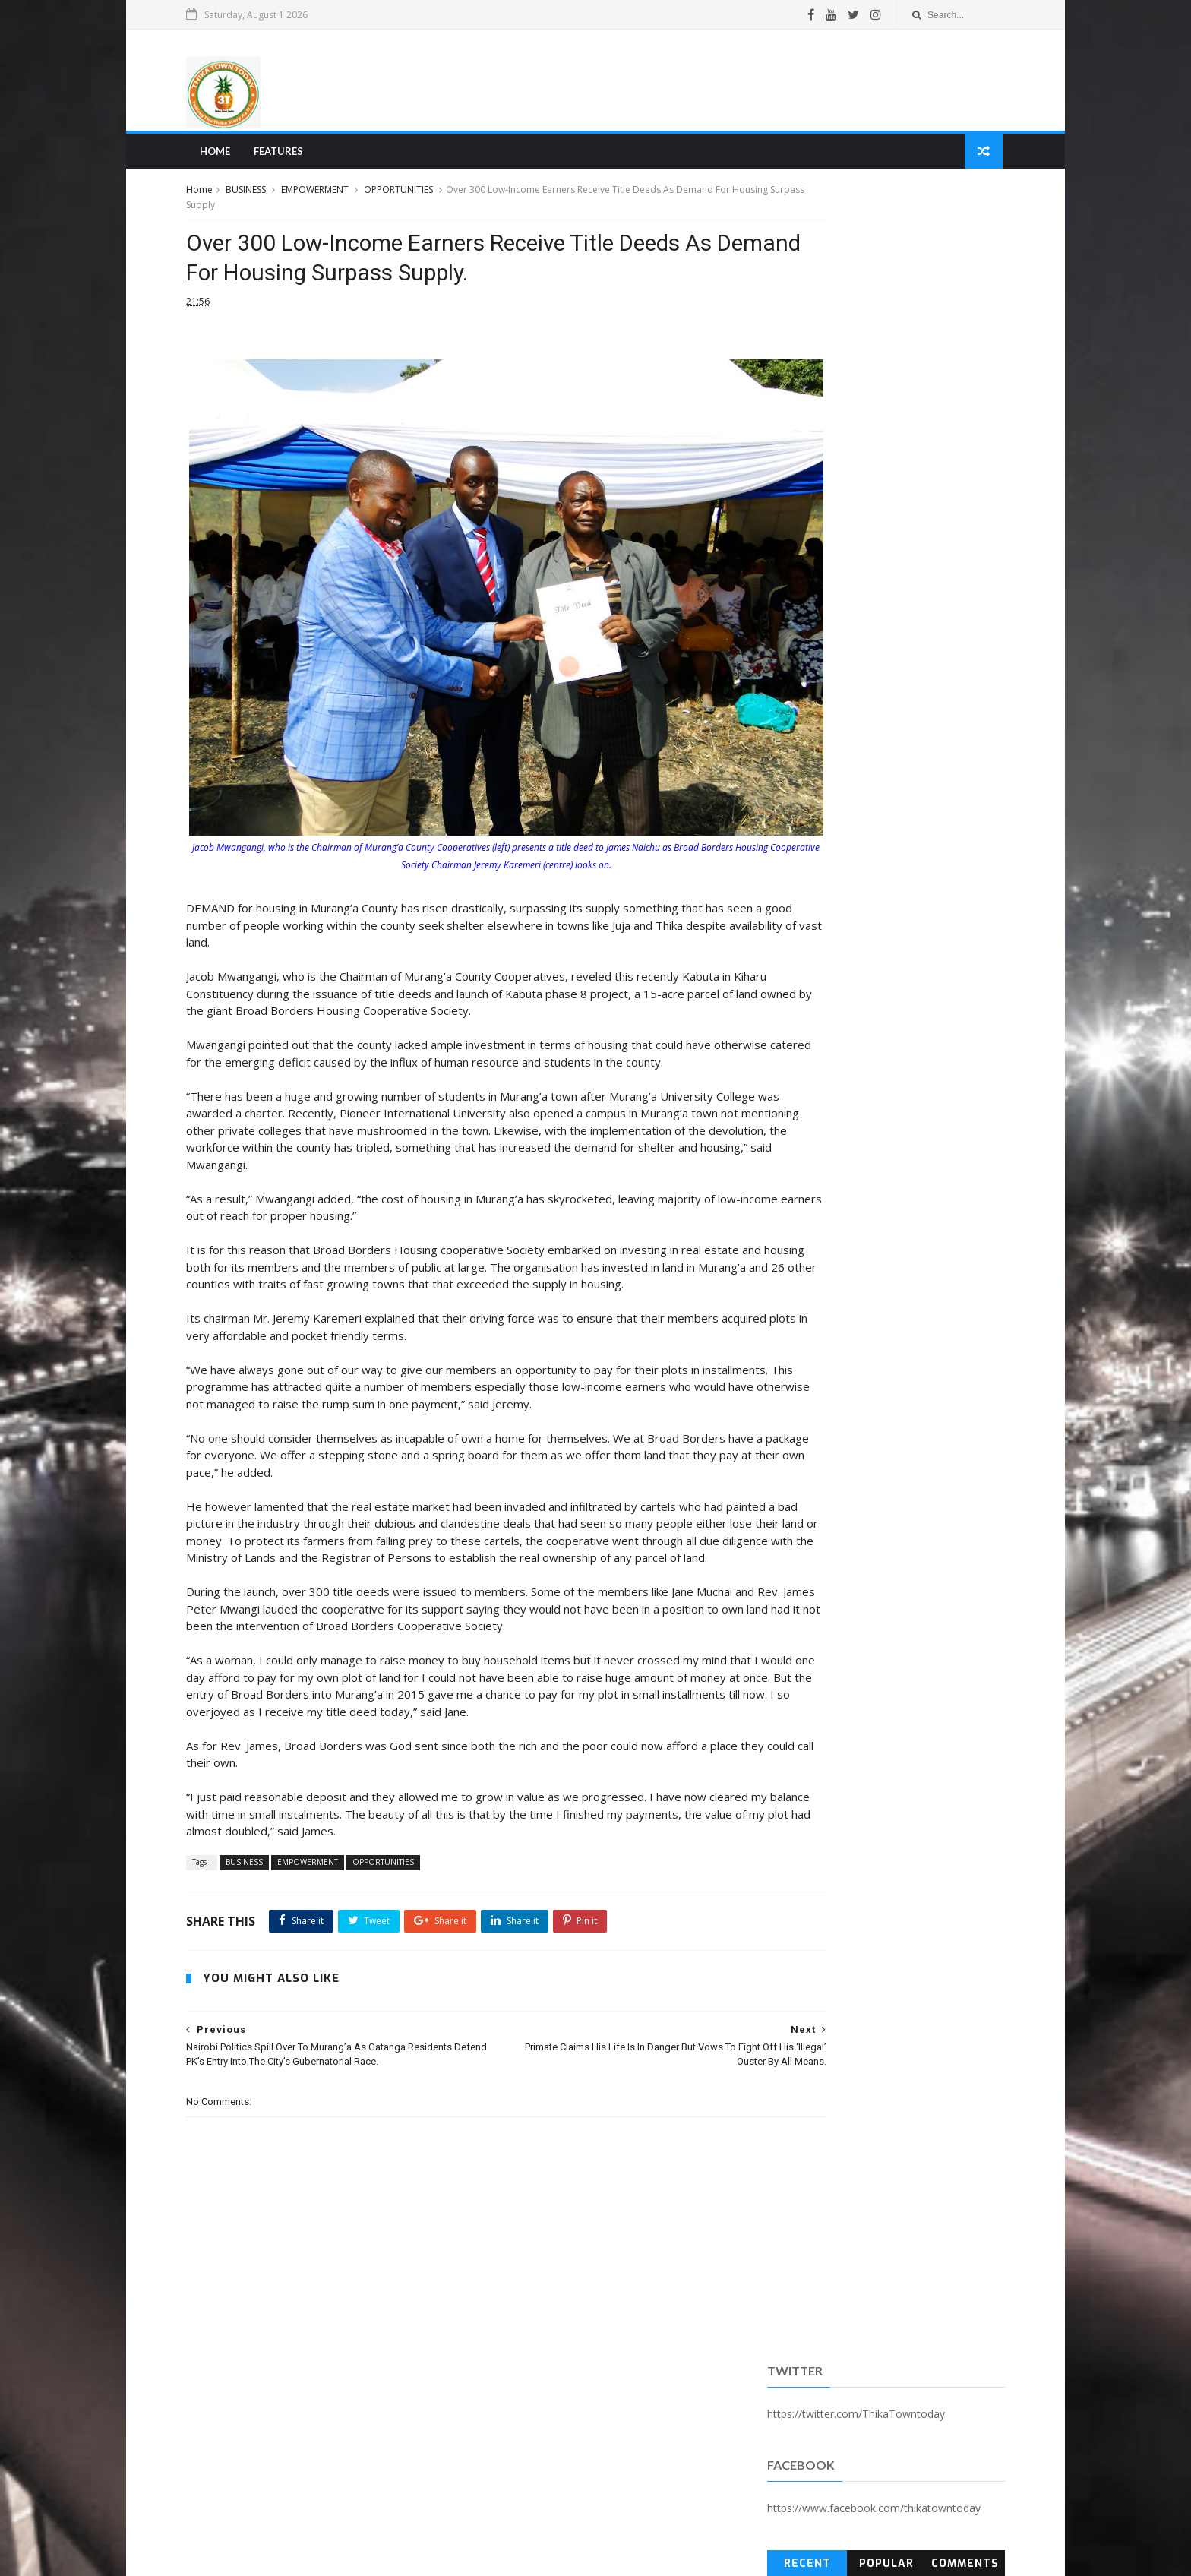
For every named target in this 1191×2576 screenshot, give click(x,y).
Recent (796, 390)
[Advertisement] (706, 83)
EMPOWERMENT (337, 196)
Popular (870, 390)
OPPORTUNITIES (420, 196)
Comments (946, 390)
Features (298, 156)
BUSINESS (268, 196)
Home (235, 156)
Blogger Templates (438, 2555)
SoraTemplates (291, 2555)
